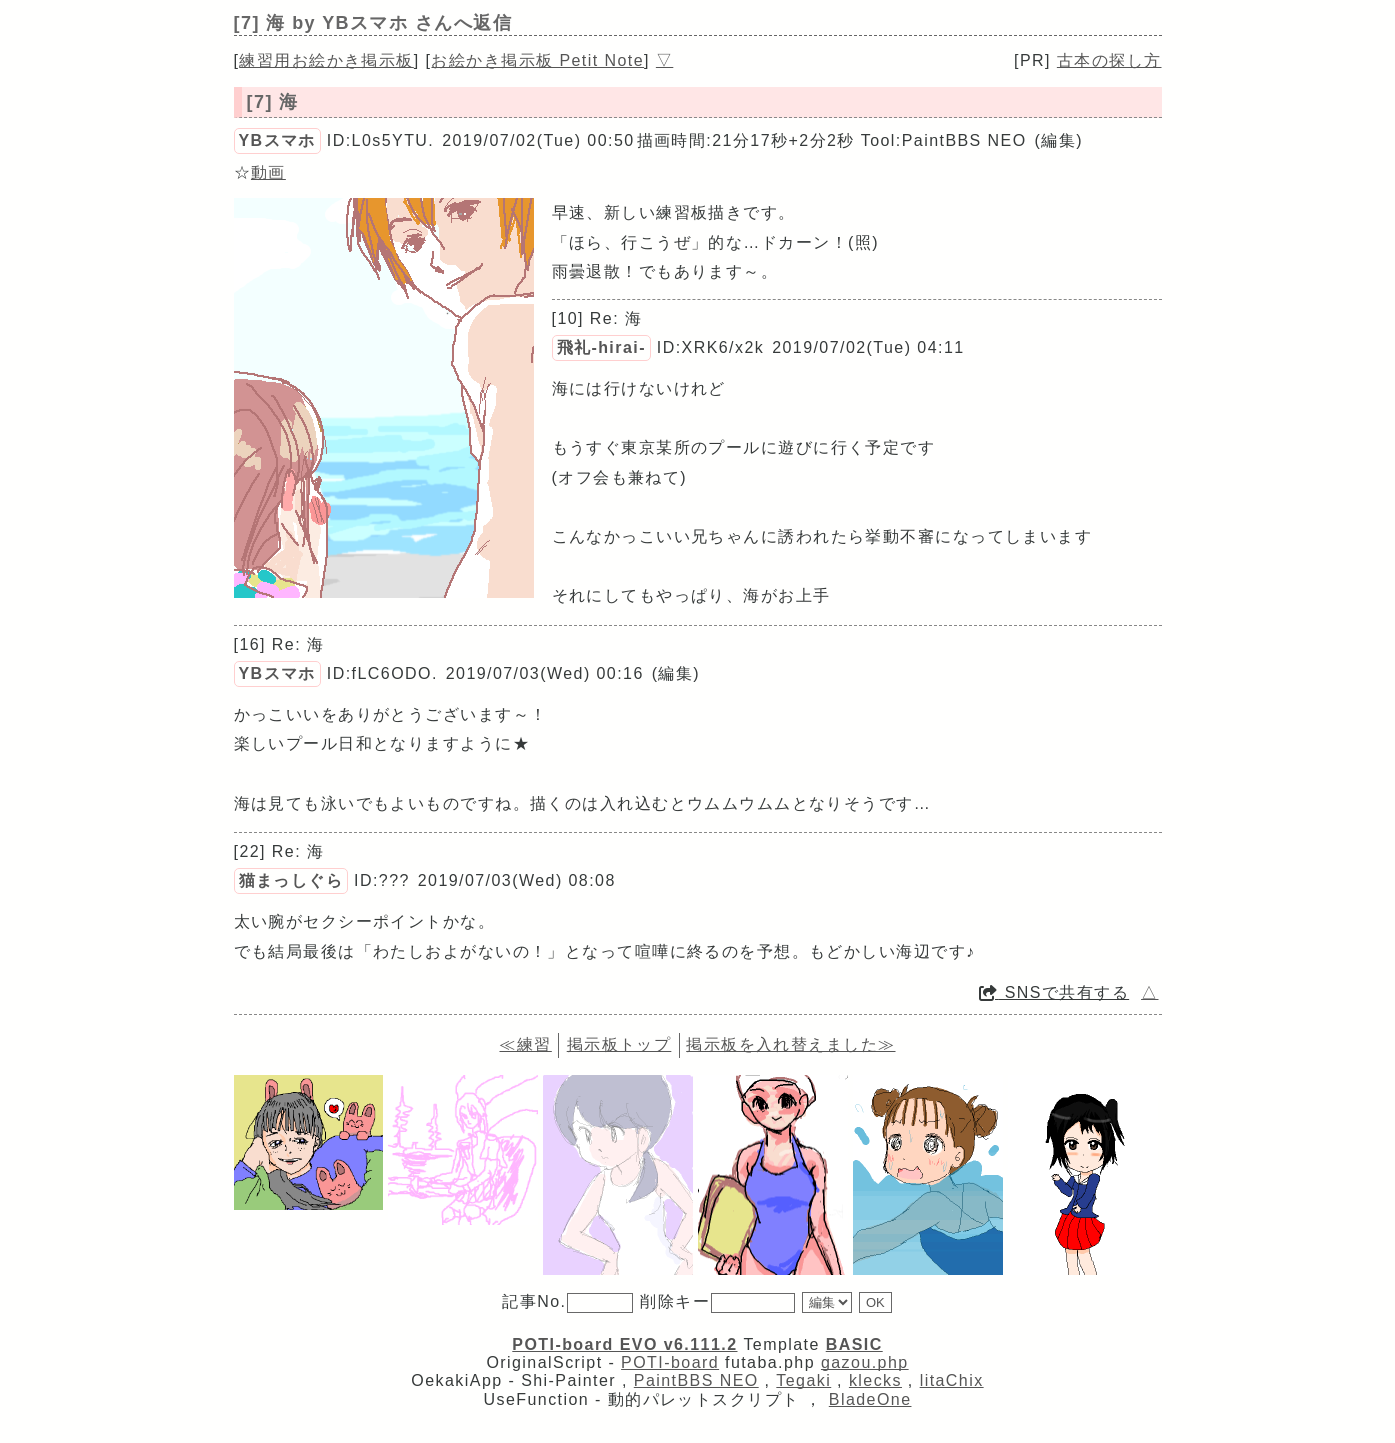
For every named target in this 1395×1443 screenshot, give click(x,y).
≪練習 (525, 1044)
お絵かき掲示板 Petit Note (537, 60)
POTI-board (670, 1362)
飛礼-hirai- (601, 347)
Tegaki (803, 1380)
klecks (875, 1380)
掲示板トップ (619, 1044)
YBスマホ (277, 140)
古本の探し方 (1109, 60)
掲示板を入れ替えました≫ (790, 1044)
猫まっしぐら (291, 880)
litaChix (952, 1380)
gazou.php (865, 1362)
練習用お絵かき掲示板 (326, 60)
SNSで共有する (1054, 992)
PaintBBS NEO (696, 1380)
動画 (268, 172)
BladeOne (870, 1399)
